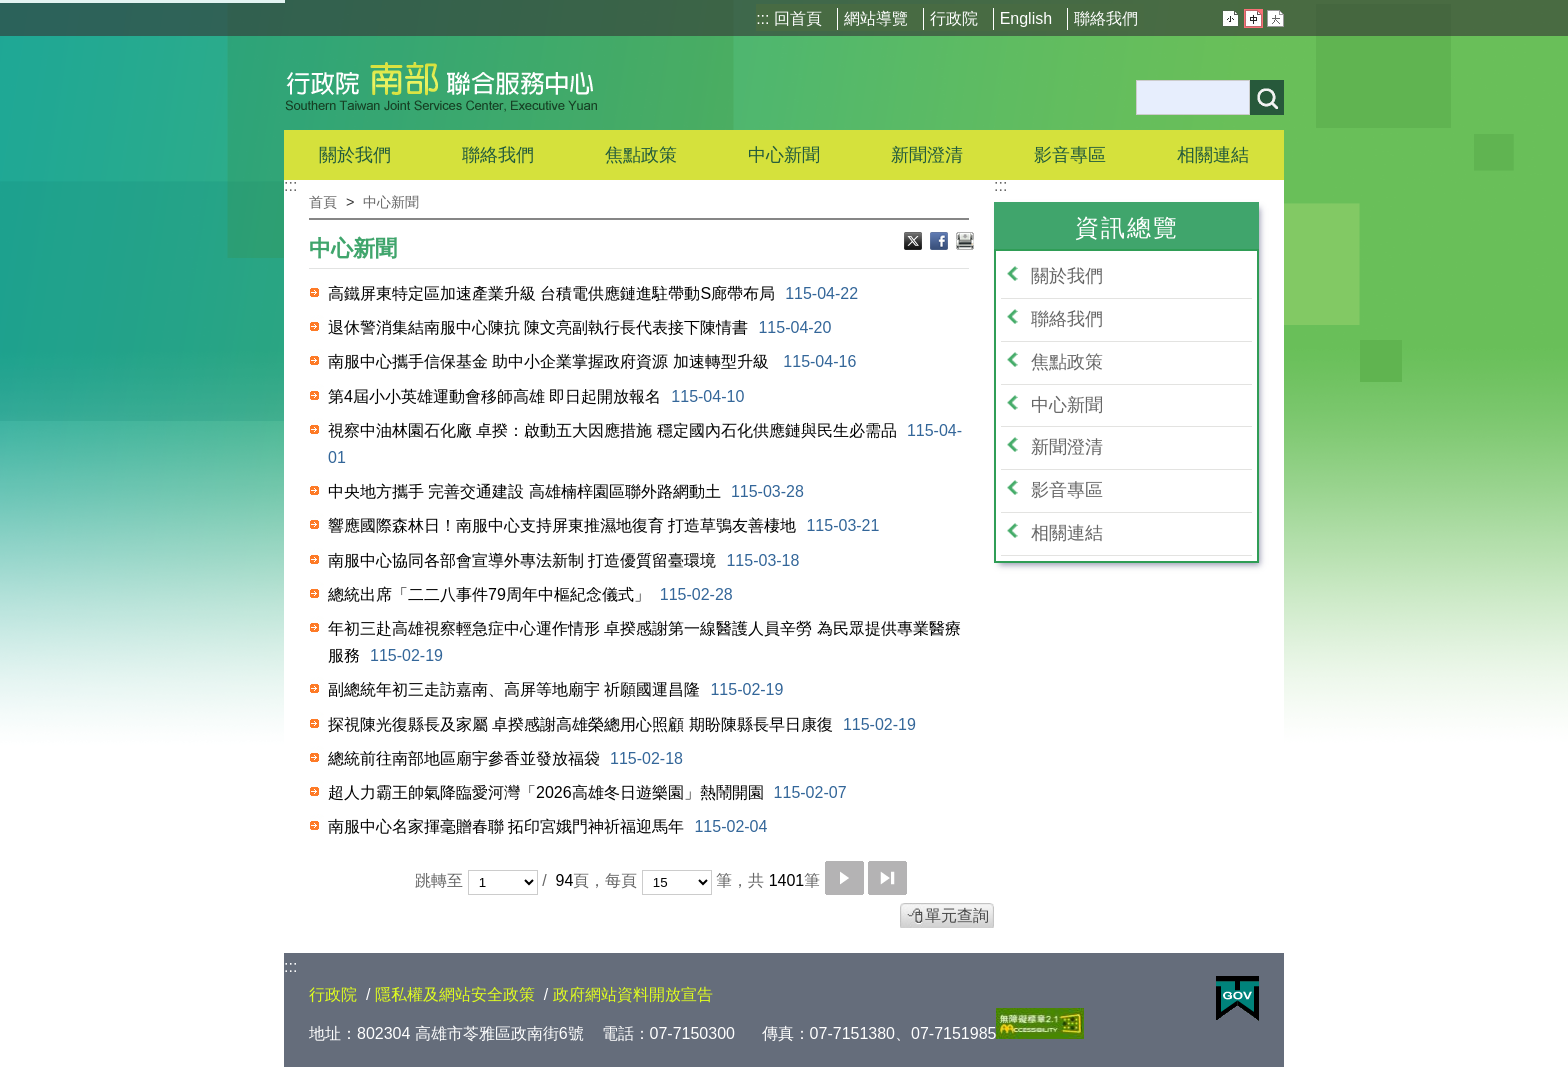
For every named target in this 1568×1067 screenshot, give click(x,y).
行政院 (954, 18)
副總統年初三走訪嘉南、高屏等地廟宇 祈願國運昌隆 (555, 689)
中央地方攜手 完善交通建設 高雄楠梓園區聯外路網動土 (566, 491)
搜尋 (1267, 97)
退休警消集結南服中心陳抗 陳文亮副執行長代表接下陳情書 (579, 327)
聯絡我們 (1106, 18)
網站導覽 (876, 18)
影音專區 (1067, 490)
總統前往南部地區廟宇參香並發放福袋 (505, 758)
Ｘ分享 (915, 243)
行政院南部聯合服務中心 (441, 83)
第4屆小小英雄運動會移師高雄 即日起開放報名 (536, 396)
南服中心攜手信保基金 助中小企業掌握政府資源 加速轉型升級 (592, 361)
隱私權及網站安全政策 (455, 994)
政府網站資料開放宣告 (633, 994)
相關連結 (1067, 533)
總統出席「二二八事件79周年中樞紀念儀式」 (530, 594)
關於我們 (1067, 276)
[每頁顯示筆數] (677, 882)
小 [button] (1230, 18)
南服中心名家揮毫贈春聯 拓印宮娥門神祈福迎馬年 (547, 826)
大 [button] (1275, 18)
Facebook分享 (941, 243)
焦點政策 (1067, 362)
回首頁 (798, 18)
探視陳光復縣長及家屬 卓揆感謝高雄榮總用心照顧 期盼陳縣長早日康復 (622, 724)
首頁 (323, 202)
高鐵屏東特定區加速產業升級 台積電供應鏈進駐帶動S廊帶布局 (593, 293)
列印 (965, 243)
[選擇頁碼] (503, 882)
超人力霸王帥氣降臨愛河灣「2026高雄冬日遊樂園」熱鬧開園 (587, 792)
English (1026, 18)
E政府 (1237, 998)
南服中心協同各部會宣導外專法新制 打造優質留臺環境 (563, 560)
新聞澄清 (927, 155)
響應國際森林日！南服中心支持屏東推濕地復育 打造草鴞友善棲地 (603, 525)
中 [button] (1253, 18)
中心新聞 (784, 155)
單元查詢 (957, 915)
